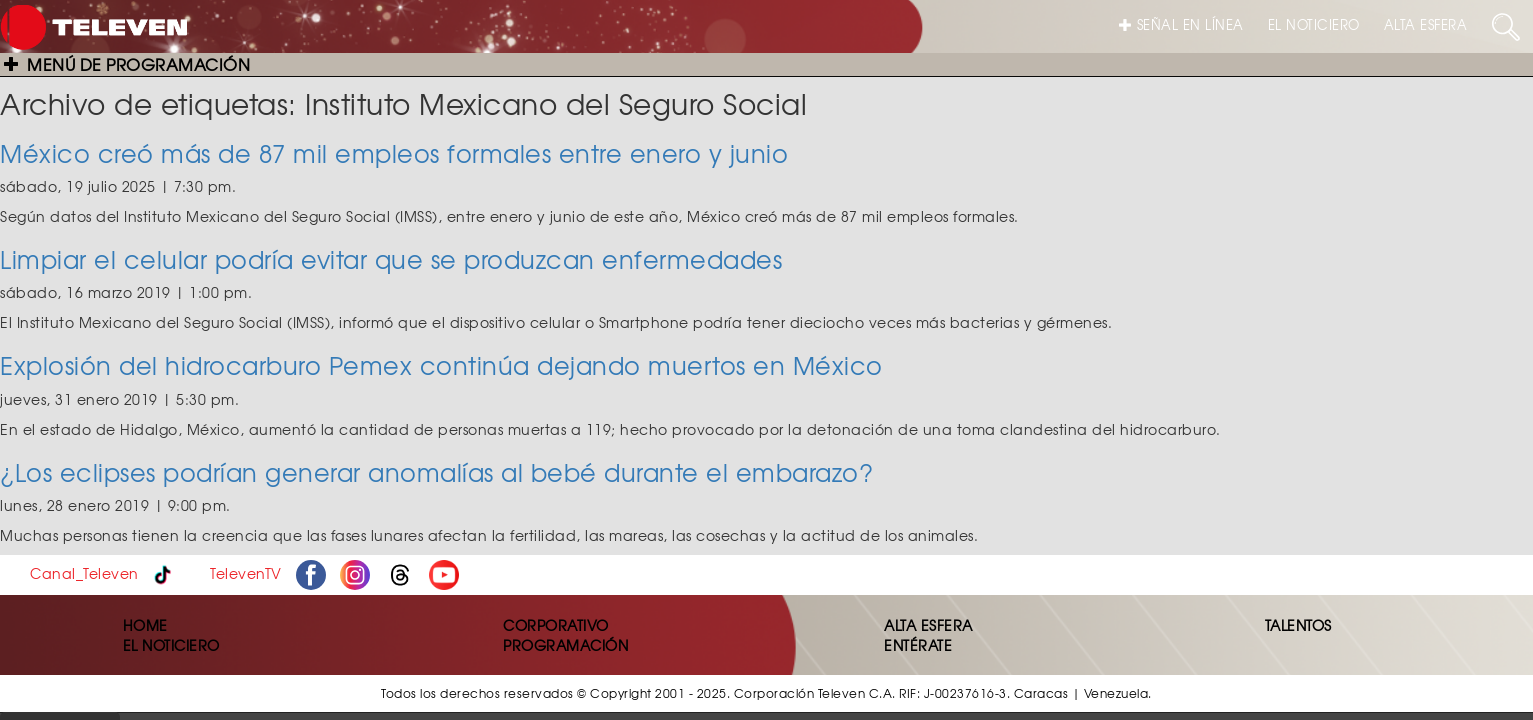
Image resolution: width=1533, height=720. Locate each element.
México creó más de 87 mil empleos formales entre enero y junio (394, 153)
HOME (145, 625)
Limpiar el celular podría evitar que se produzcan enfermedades (391, 259)
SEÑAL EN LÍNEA (1181, 24)
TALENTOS (1298, 625)
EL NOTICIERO (1314, 24)
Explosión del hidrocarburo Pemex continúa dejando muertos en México (441, 365)
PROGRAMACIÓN (565, 645)
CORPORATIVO (556, 625)
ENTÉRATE (918, 645)
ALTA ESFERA (1426, 24)
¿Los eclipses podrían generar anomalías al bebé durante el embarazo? (436, 472)
